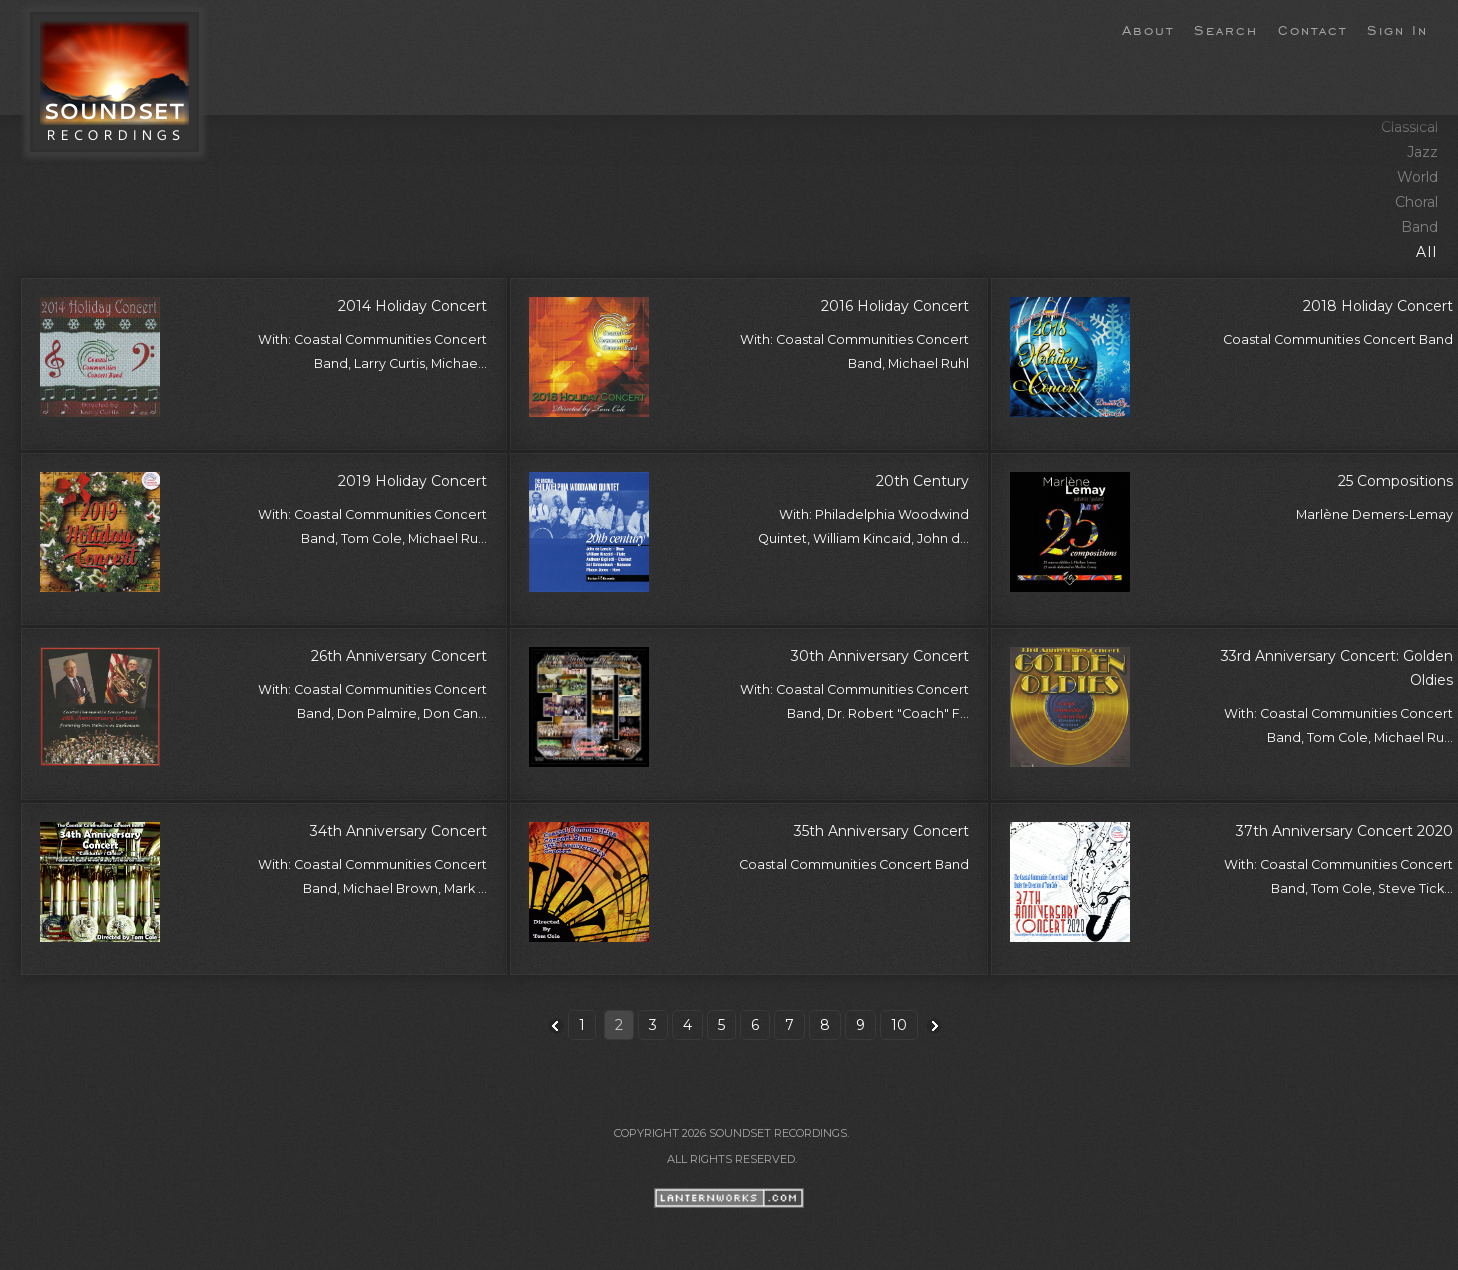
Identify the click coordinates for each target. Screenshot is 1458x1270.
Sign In (1397, 29)
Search (1226, 29)
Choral (1416, 202)
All (1427, 252)
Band (1419, 227)
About (1148, 29)
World (1417, 177)
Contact (1312, 29)
